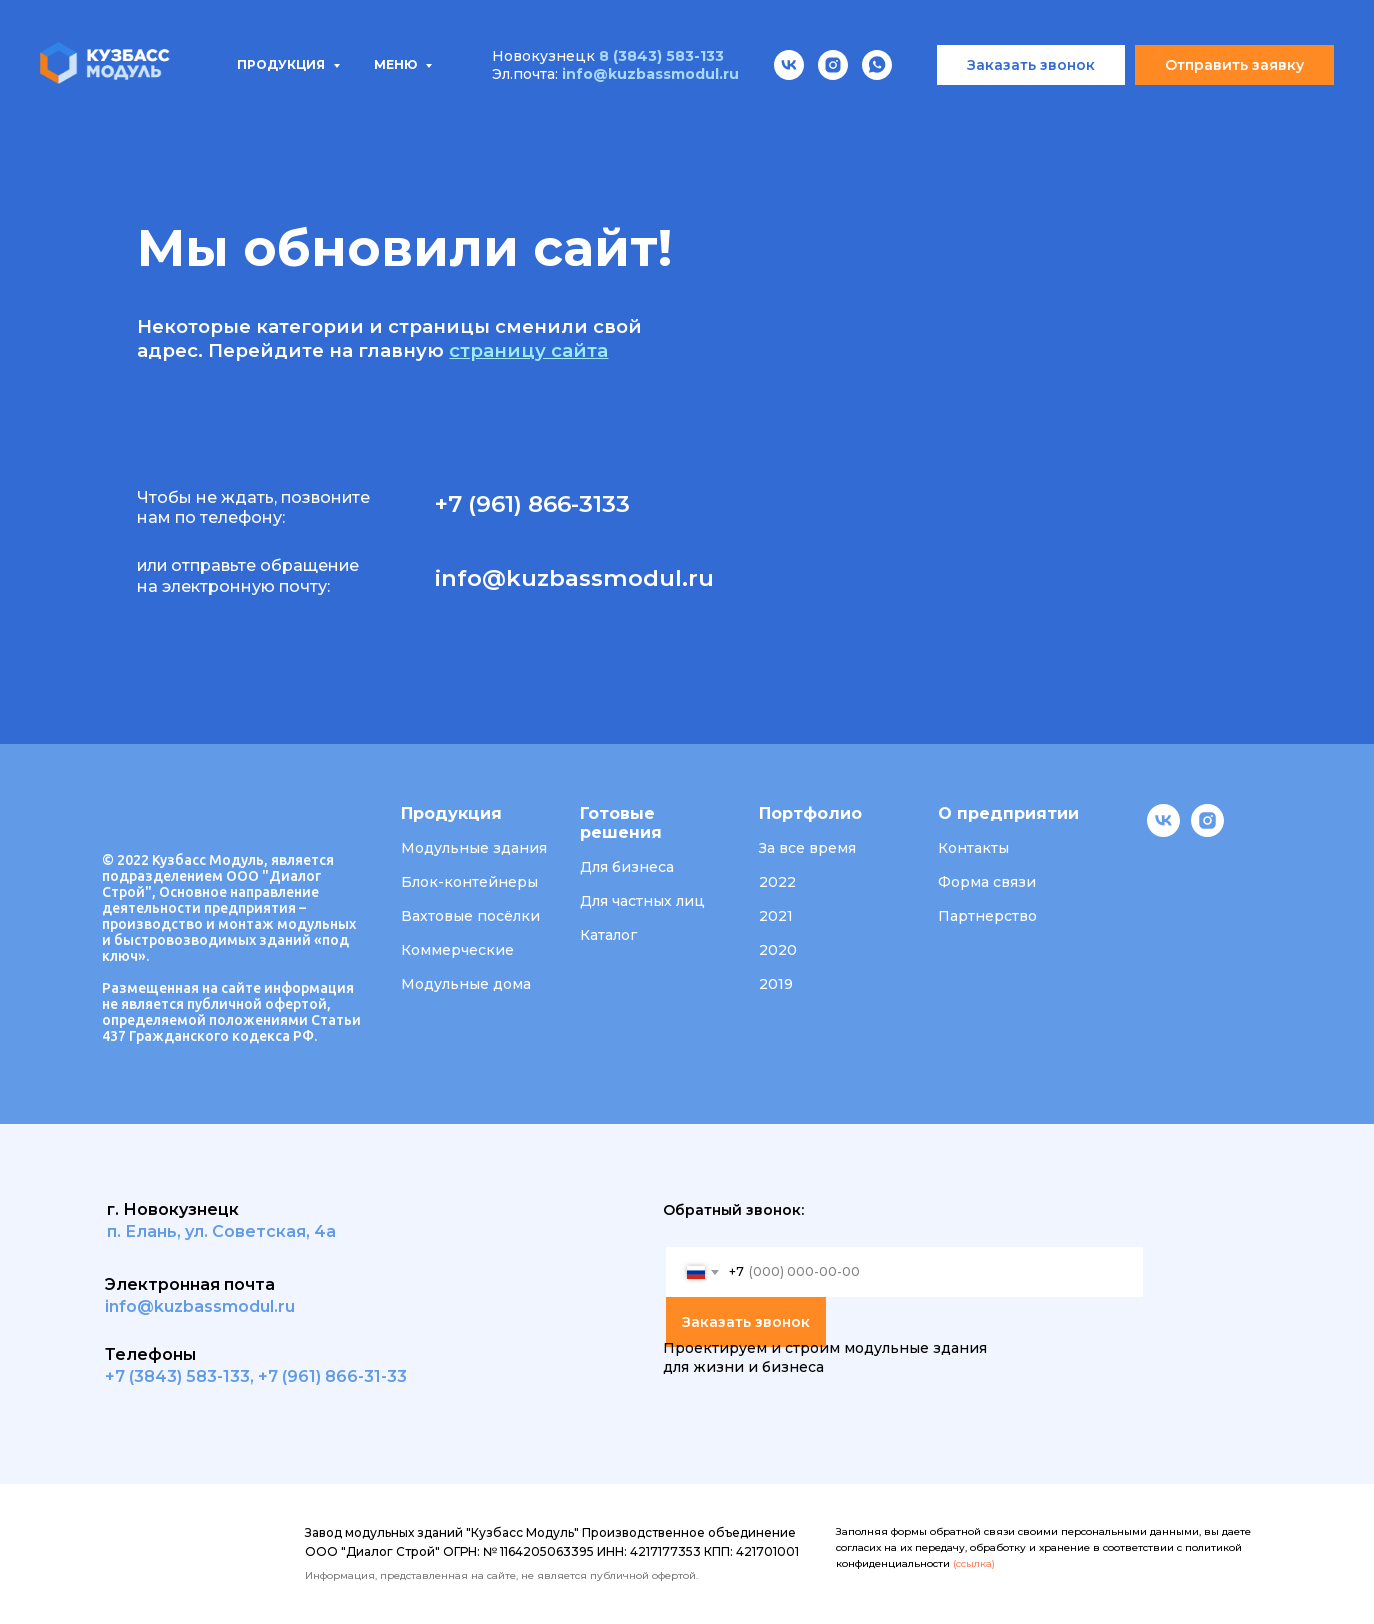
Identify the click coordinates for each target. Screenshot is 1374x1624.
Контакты (1100, 110)
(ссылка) (974, 1563)
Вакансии (974, 110)
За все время (807, 848)
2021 (776, 916)
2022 (777, 882)
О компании (840, 110)
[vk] (1163, 831)
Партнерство (987, 916)
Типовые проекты (334, 110)
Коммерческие (457, 950)
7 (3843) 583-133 (182, 1376)
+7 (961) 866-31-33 (332, 1376)
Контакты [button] (973, 848)
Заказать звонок (746, 1322)
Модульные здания (474, 848)
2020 (778, 950)
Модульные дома (466, 984)
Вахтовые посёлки (470, 916)
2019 (776, 984)
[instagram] (1207, 831)
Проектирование (529, 110)
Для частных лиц (642, 901)
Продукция (158, 110)
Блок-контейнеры (469, 882)
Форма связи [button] (987, 882)
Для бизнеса (627, 867)
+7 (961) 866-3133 (532, 504)
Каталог (608, 935)
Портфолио (697, 110)
